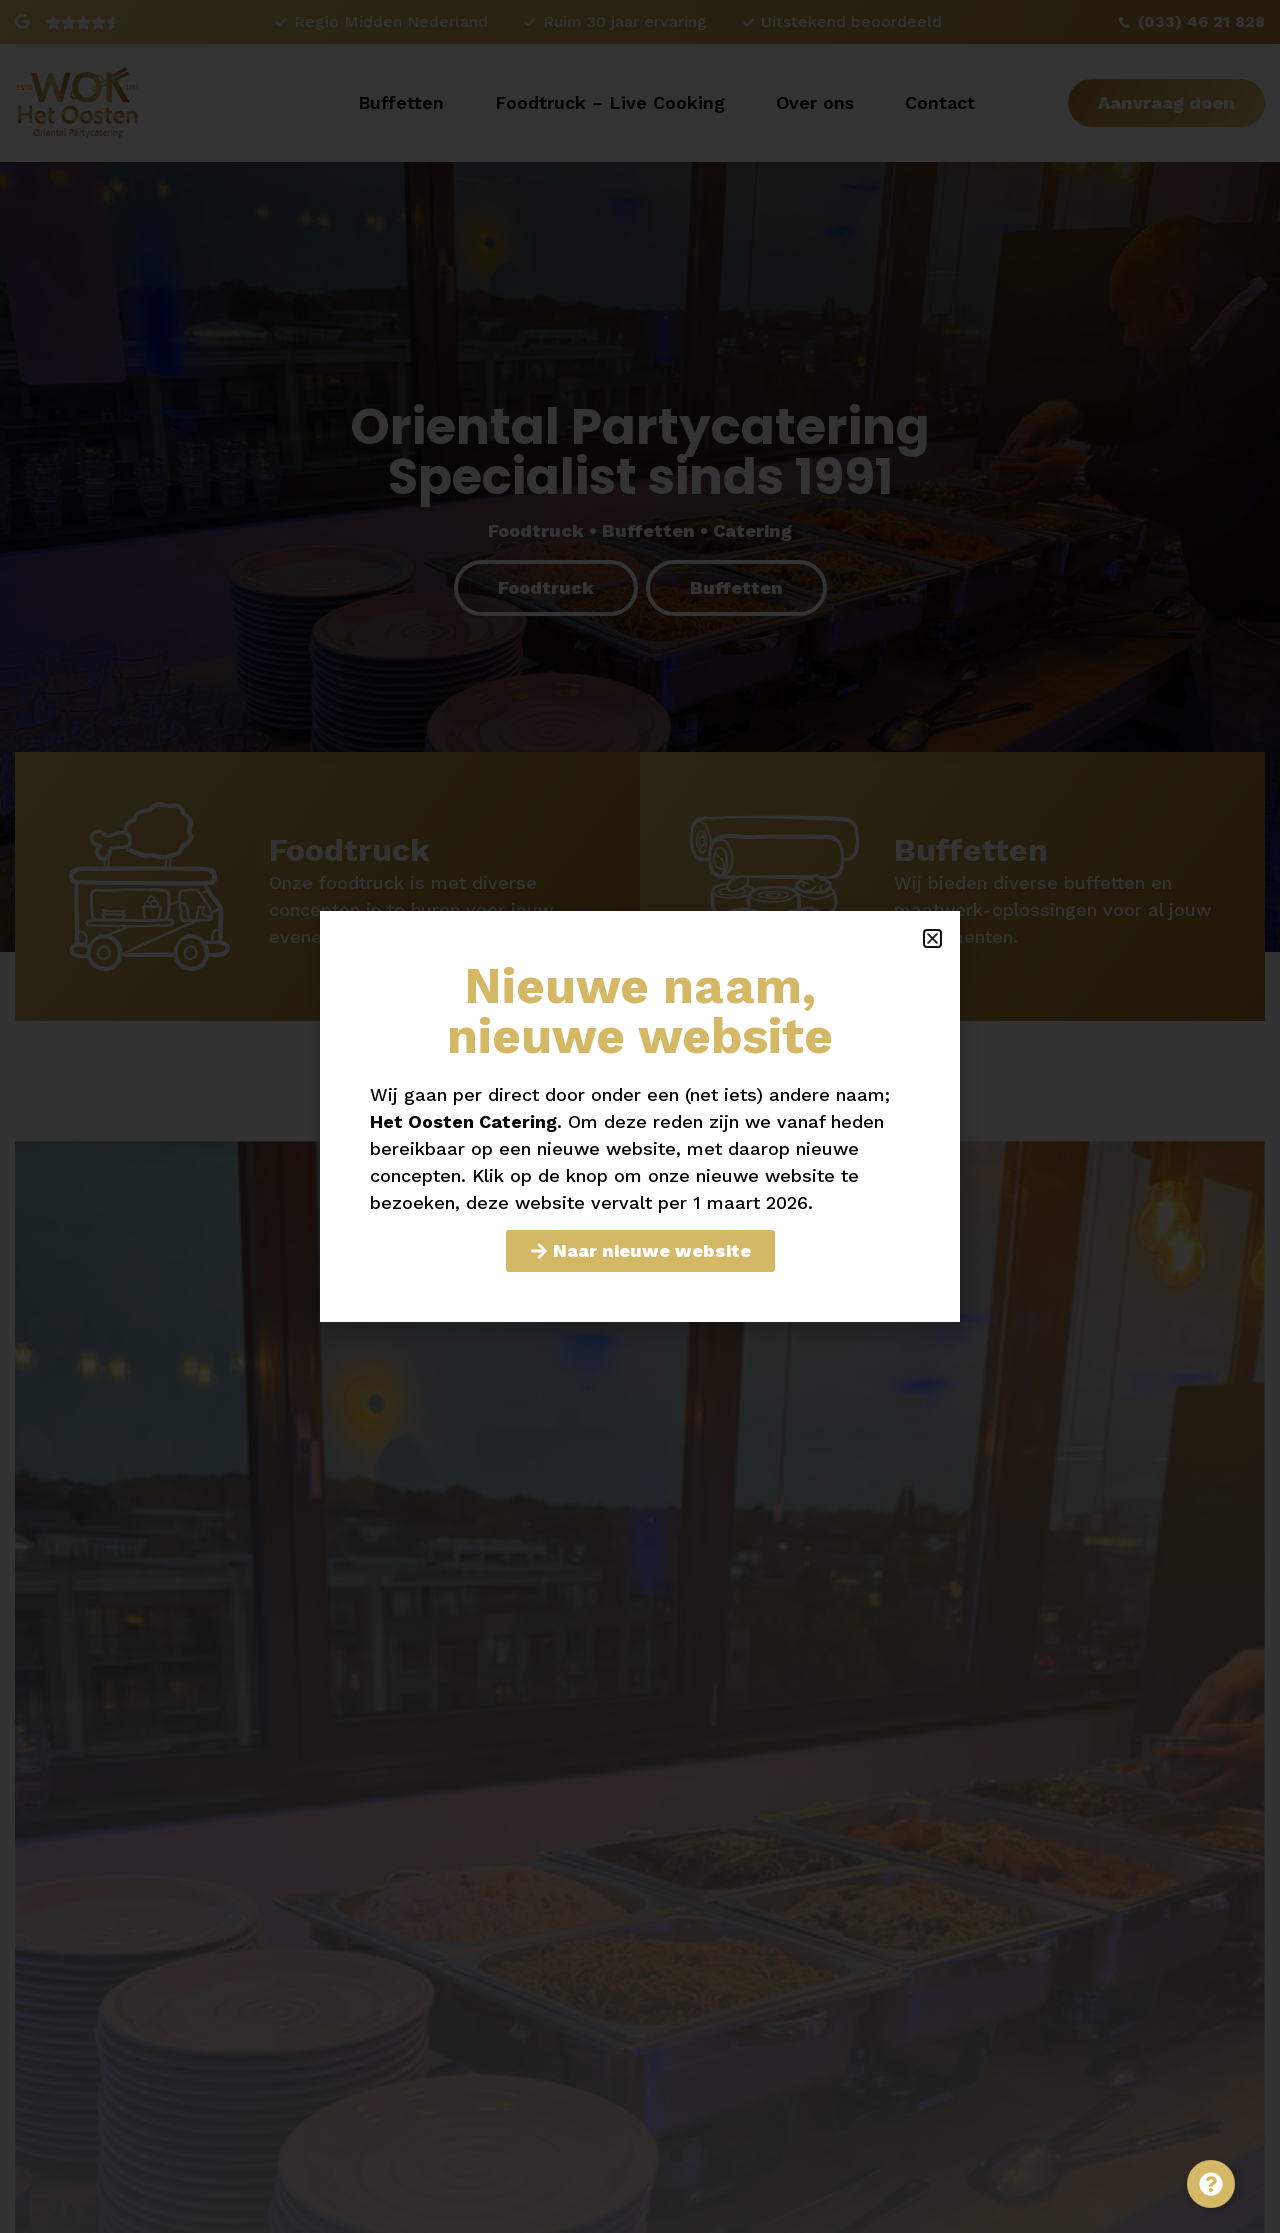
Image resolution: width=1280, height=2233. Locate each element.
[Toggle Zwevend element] (1211, 2184)
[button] (932, 938)
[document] (640, 1116)
